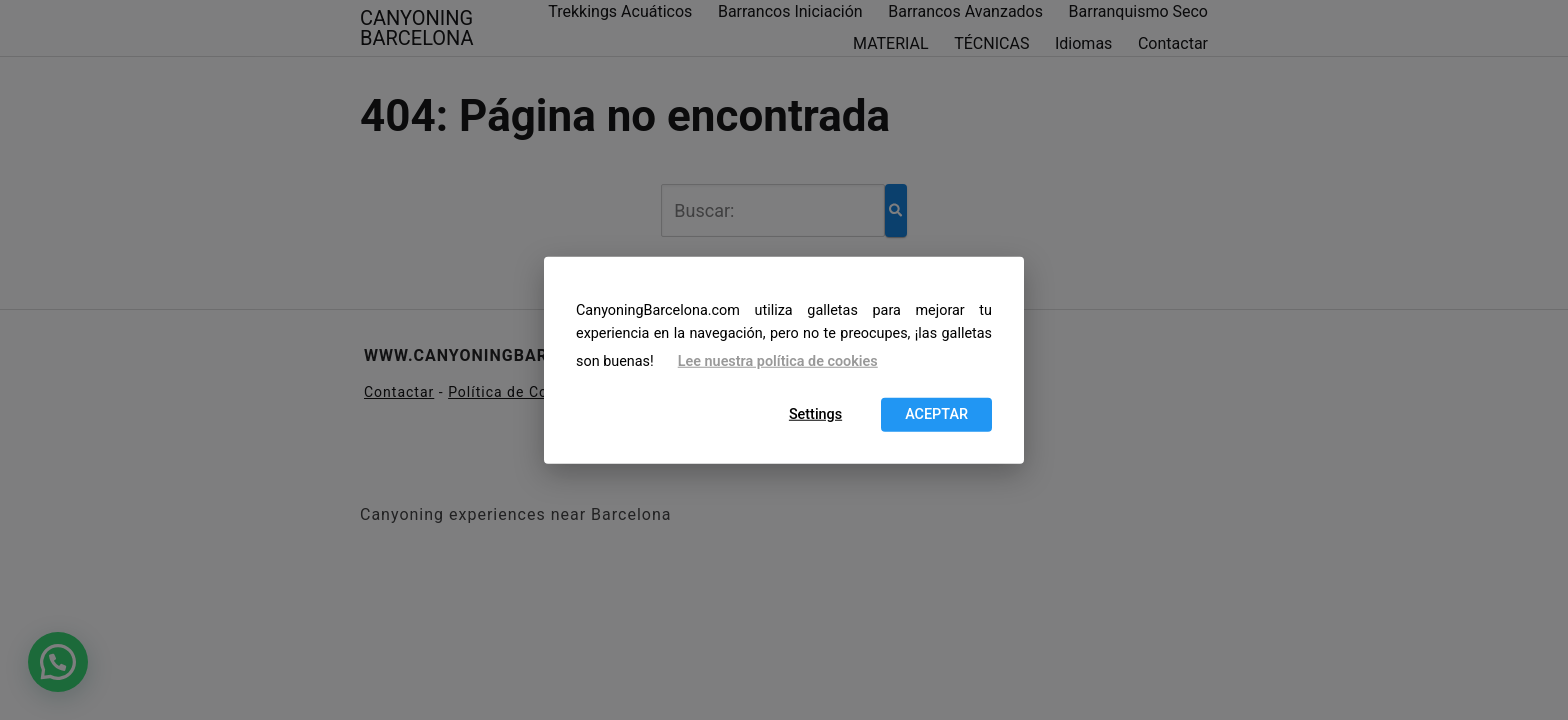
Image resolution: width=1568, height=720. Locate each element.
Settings (815, 414)
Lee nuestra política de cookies (778, 361)
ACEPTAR (936, 414)
